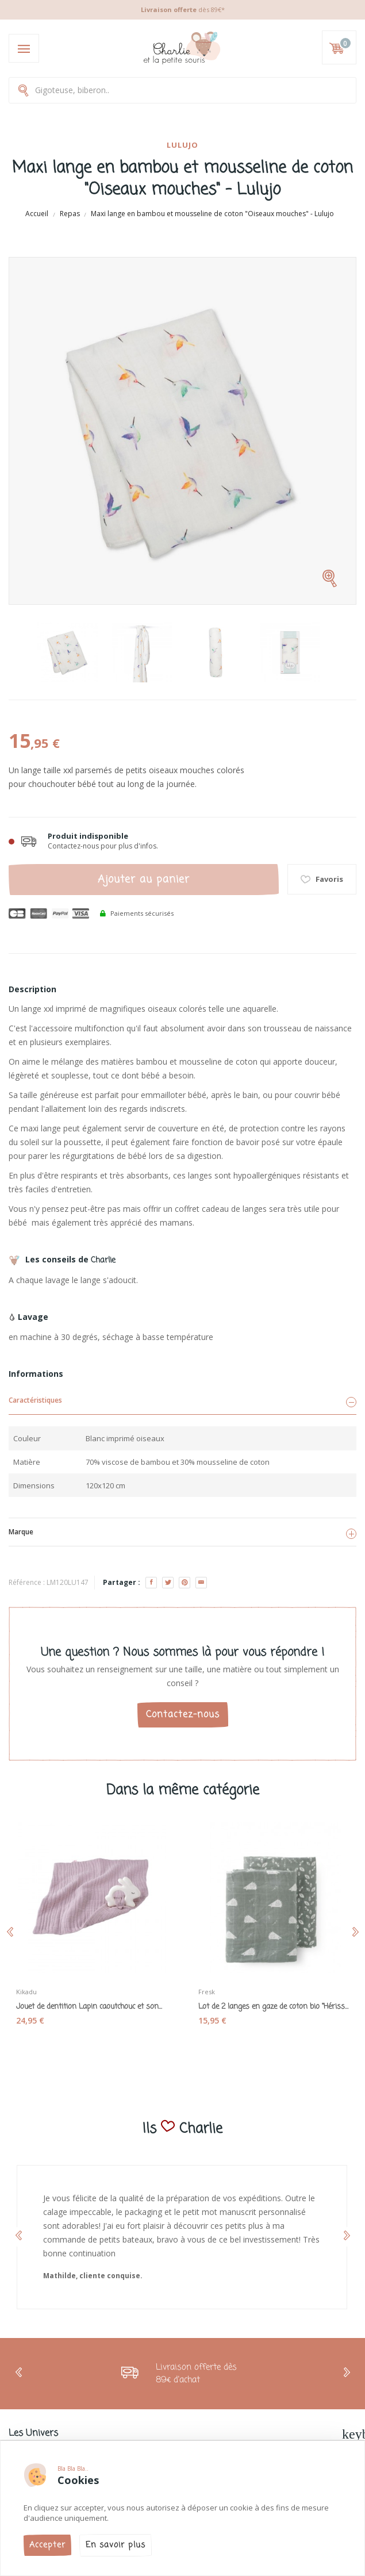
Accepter (47, 2545)
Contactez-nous (183, 1715)
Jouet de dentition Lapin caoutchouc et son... (89, 2007)
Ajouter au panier (144, 880)
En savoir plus (115, 2545)
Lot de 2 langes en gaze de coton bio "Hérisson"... (273, 2007)
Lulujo (182, 145)
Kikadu (26, 1991)
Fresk (206, 1991)
